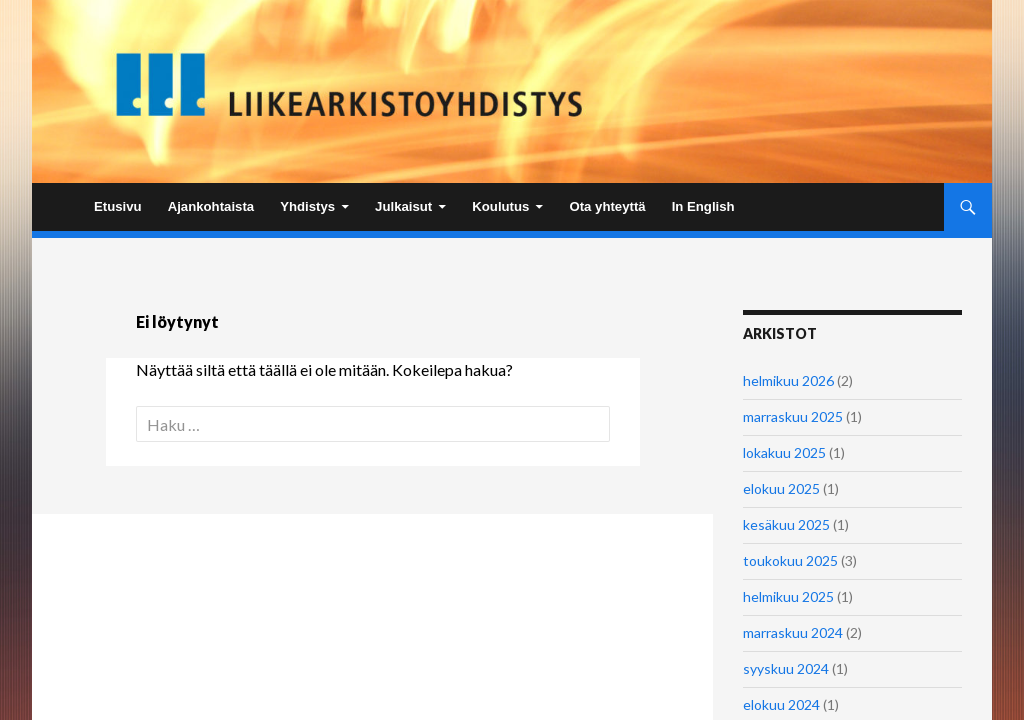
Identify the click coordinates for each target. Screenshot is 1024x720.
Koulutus (500, 206)
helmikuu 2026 (788, 380)
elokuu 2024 (781, 704)
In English (703, 206)
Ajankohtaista (211, 206)
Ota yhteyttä (607, 206)
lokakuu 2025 (784, 452)
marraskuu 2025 (793, 416)
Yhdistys (307, 206)
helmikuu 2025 (788, 596)
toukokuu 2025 (790, 560)
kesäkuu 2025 (786, 524)
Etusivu (118, 206)
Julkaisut (403, 206)
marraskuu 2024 (793, 632)
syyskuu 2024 (786, 668)
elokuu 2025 (781, 488)
